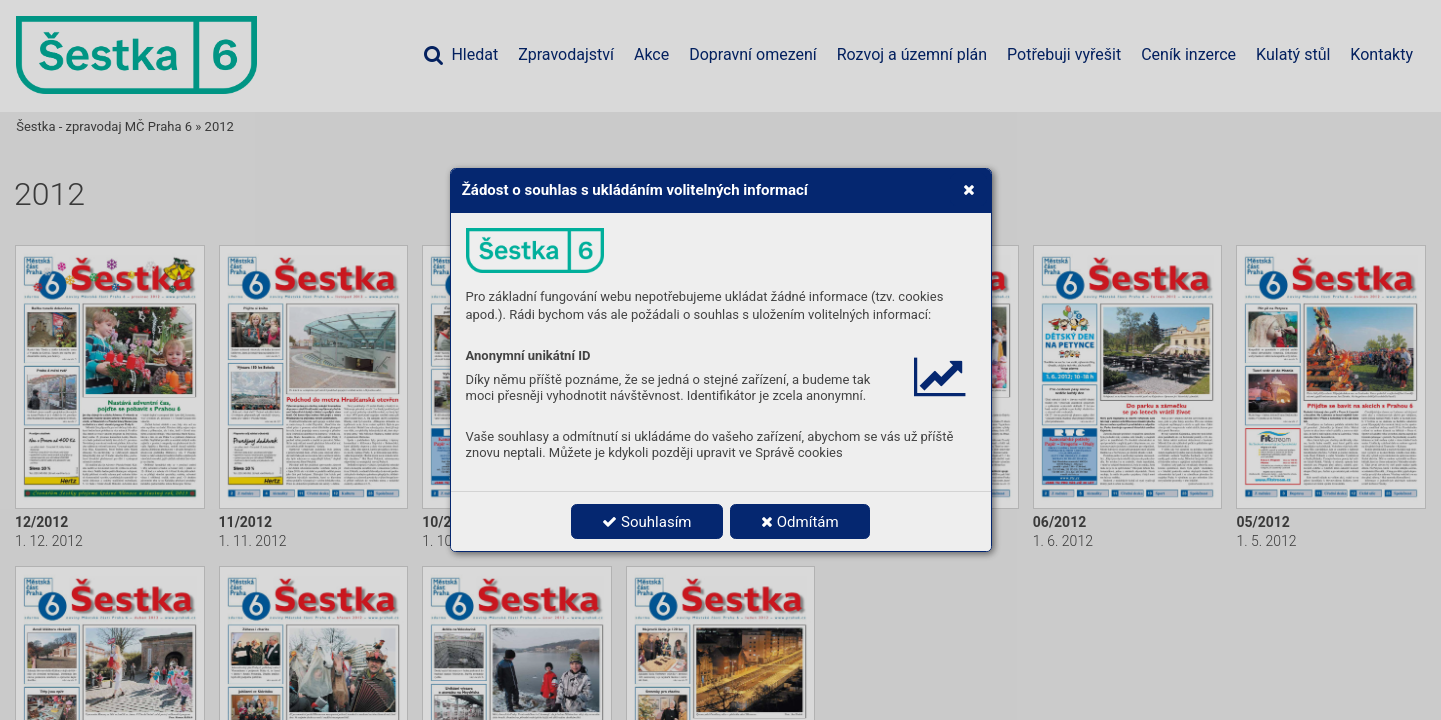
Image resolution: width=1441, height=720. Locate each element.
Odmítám (800, 522)
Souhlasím (646, 522)
